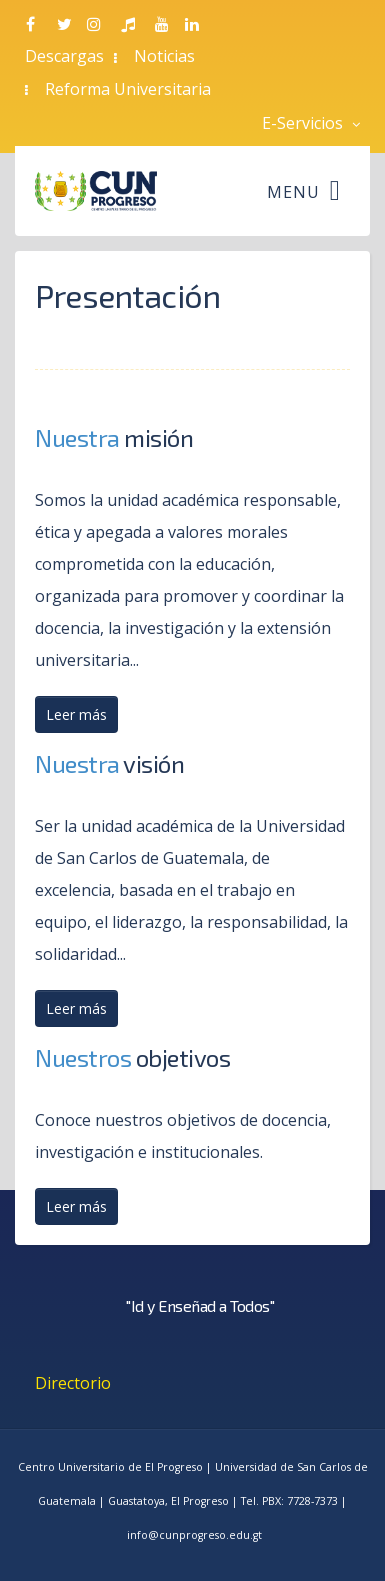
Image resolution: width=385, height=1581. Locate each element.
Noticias (164, 56)
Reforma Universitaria (128, 89)
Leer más (76, 714)
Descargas (64, 56)
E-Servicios (311, 123)
